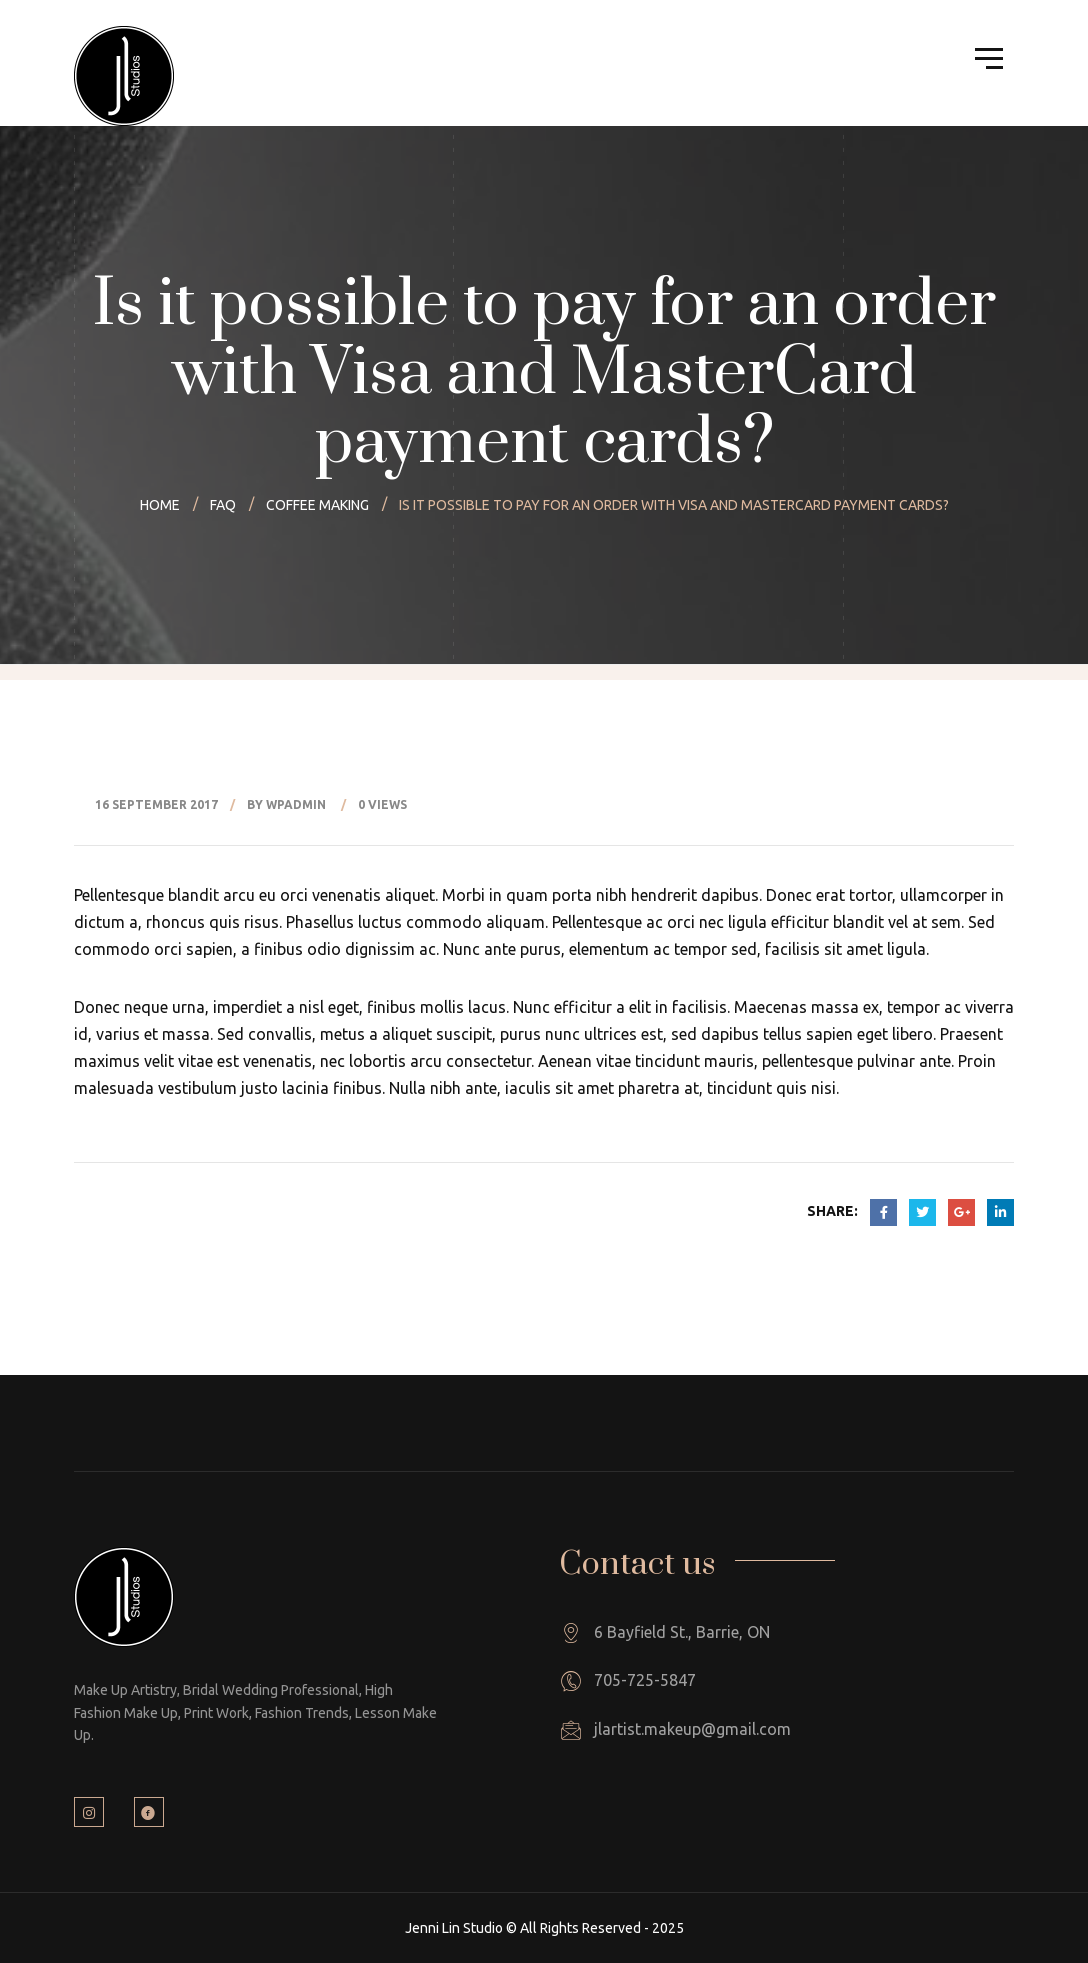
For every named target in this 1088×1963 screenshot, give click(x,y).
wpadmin (296, 804)
